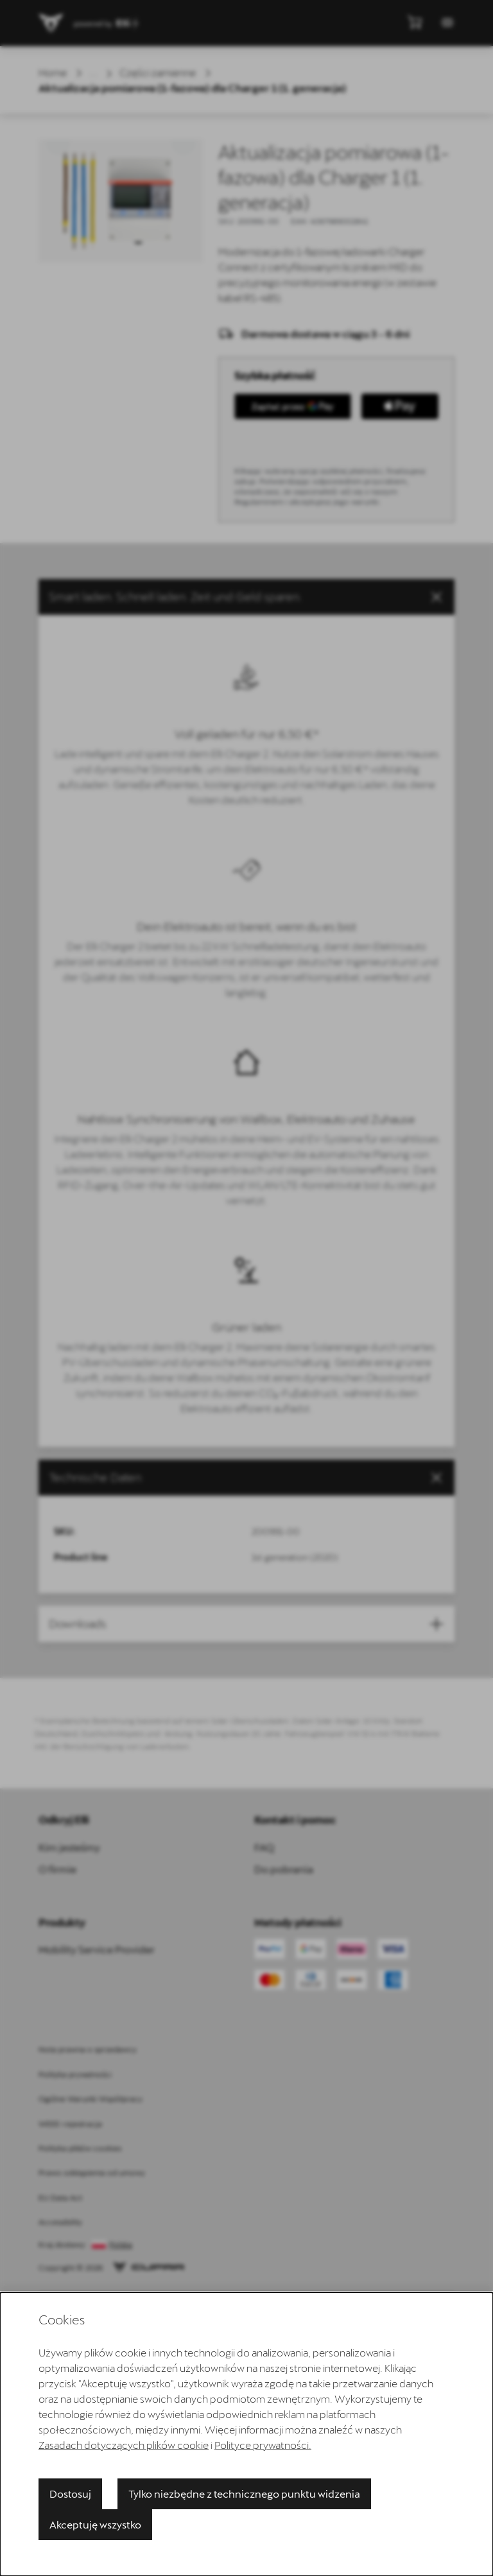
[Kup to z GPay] (292, 406)
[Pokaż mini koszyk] (414, 22)
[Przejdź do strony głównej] (51, 23)
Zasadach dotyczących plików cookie (124, 2445)
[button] (246, 597)
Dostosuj (70, 2493)
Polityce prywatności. (262, 2445)
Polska (120, 2244)
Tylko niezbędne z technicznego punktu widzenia (244, 2493)
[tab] (246, 1478)
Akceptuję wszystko (95, 2524)
